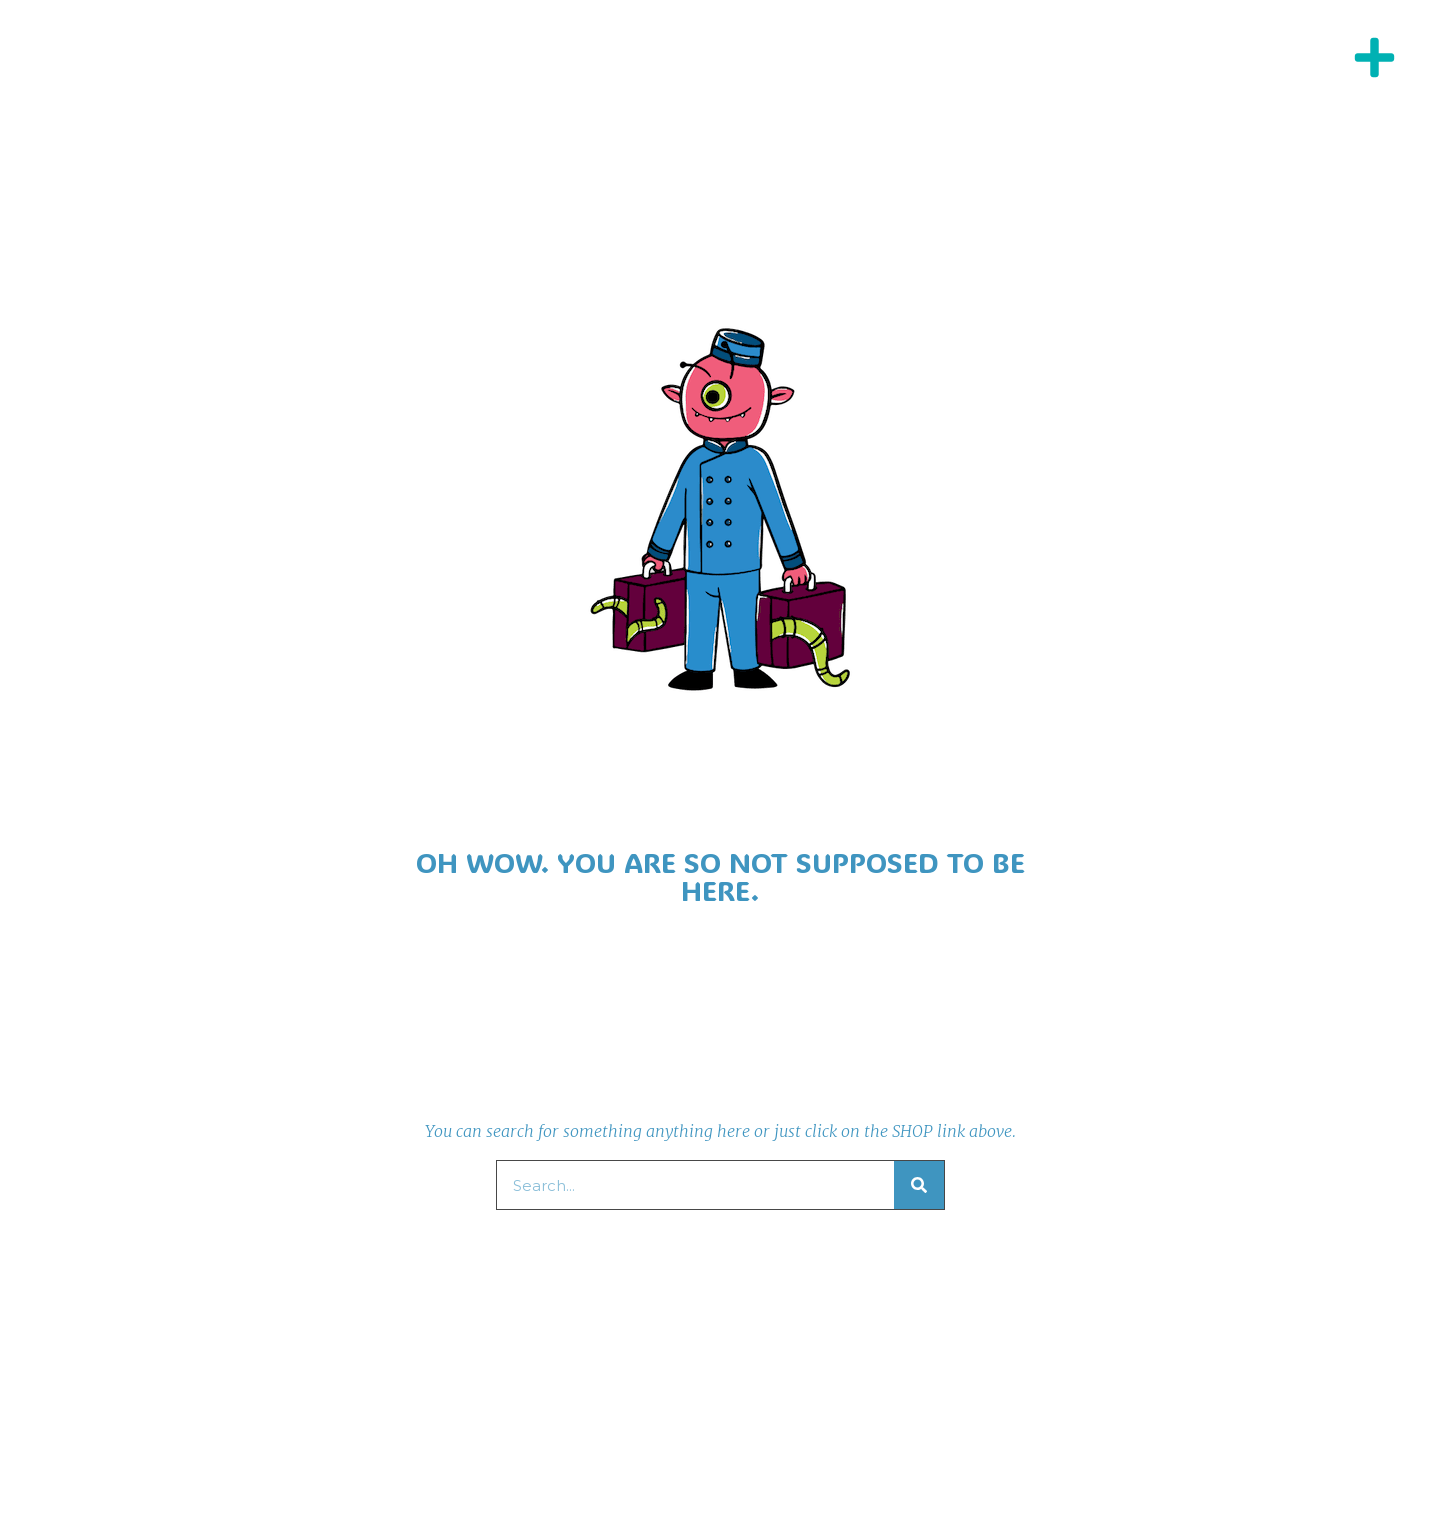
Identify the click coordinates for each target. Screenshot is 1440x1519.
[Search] (919, 1185)
